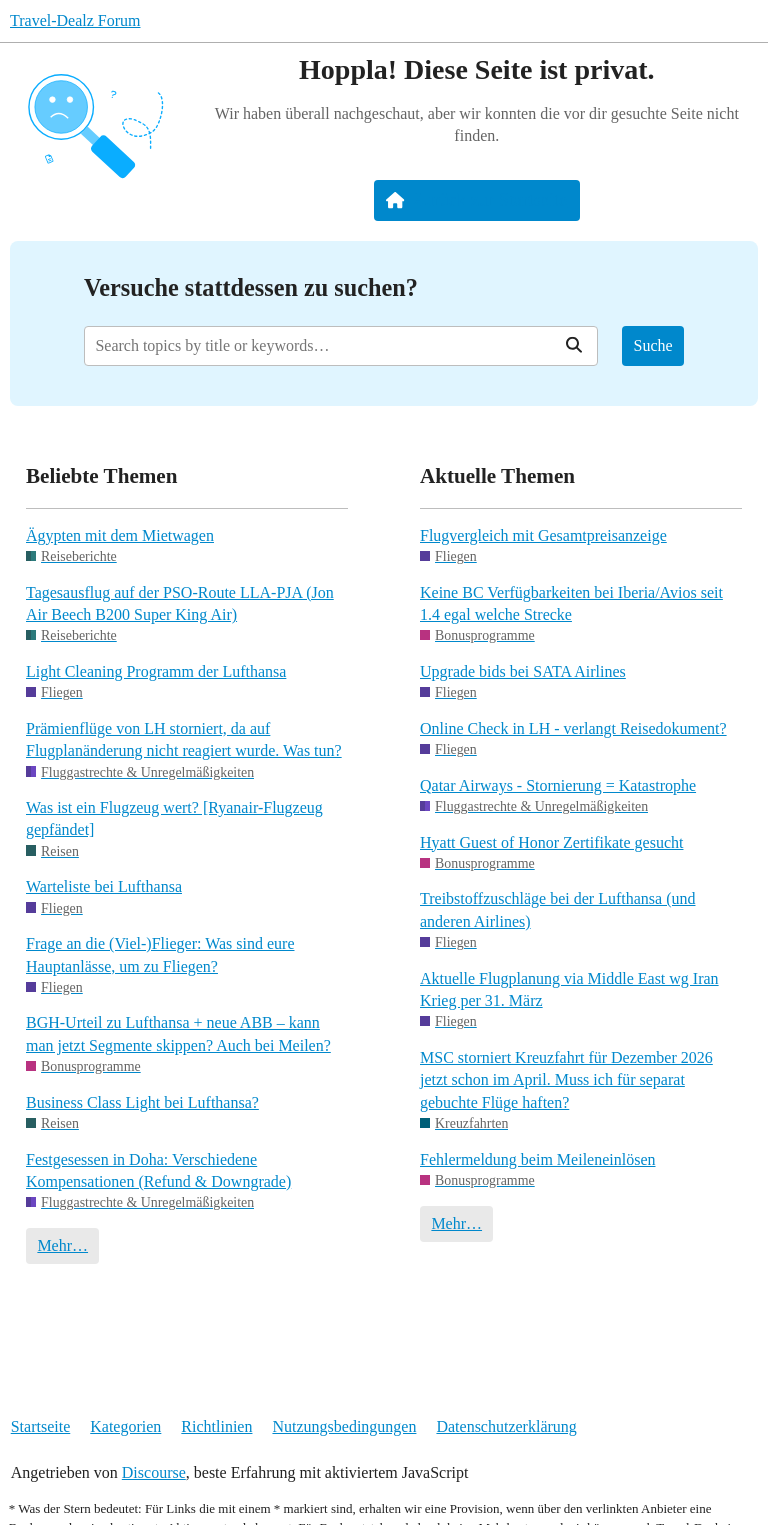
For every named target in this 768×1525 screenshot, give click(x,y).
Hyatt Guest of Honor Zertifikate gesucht (551, 842)
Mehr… (62, 1245)
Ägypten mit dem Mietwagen (120, 535)
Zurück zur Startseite (476, 200)
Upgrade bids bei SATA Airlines (523, 671)
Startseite (41, 1426)
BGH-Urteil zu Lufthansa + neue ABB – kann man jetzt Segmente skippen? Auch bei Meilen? (178, 1033)
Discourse (154, 1472)
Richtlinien (216, 1426)
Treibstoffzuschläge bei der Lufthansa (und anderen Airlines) (557, 909)
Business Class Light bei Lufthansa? (142, 1102)
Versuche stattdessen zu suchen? (251, 287)
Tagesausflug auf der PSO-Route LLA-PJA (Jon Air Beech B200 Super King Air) (180, 603)
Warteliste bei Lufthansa (104, 886)
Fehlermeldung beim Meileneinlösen (538, 1159)
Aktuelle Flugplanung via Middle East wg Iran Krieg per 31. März (569, 989)
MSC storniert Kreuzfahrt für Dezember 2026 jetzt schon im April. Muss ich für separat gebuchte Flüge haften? (566, 1080)
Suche (653, 345)
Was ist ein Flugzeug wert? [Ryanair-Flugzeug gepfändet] (174, 818)
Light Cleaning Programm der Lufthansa (156, 671)
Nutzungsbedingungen (344, 1426)
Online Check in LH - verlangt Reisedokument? (573, 728)
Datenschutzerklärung (506, 1426)
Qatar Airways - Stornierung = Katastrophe (558, 785)
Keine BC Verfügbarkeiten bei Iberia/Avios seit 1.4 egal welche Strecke (571, 603)
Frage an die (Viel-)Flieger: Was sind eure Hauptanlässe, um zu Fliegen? (160, 954)
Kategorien (125, 1426)
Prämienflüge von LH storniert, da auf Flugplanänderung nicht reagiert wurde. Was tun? (184, 739)
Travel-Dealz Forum (75, 20)
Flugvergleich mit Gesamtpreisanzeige (543, 535)
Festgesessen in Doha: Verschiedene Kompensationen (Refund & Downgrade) (158, 1170)
